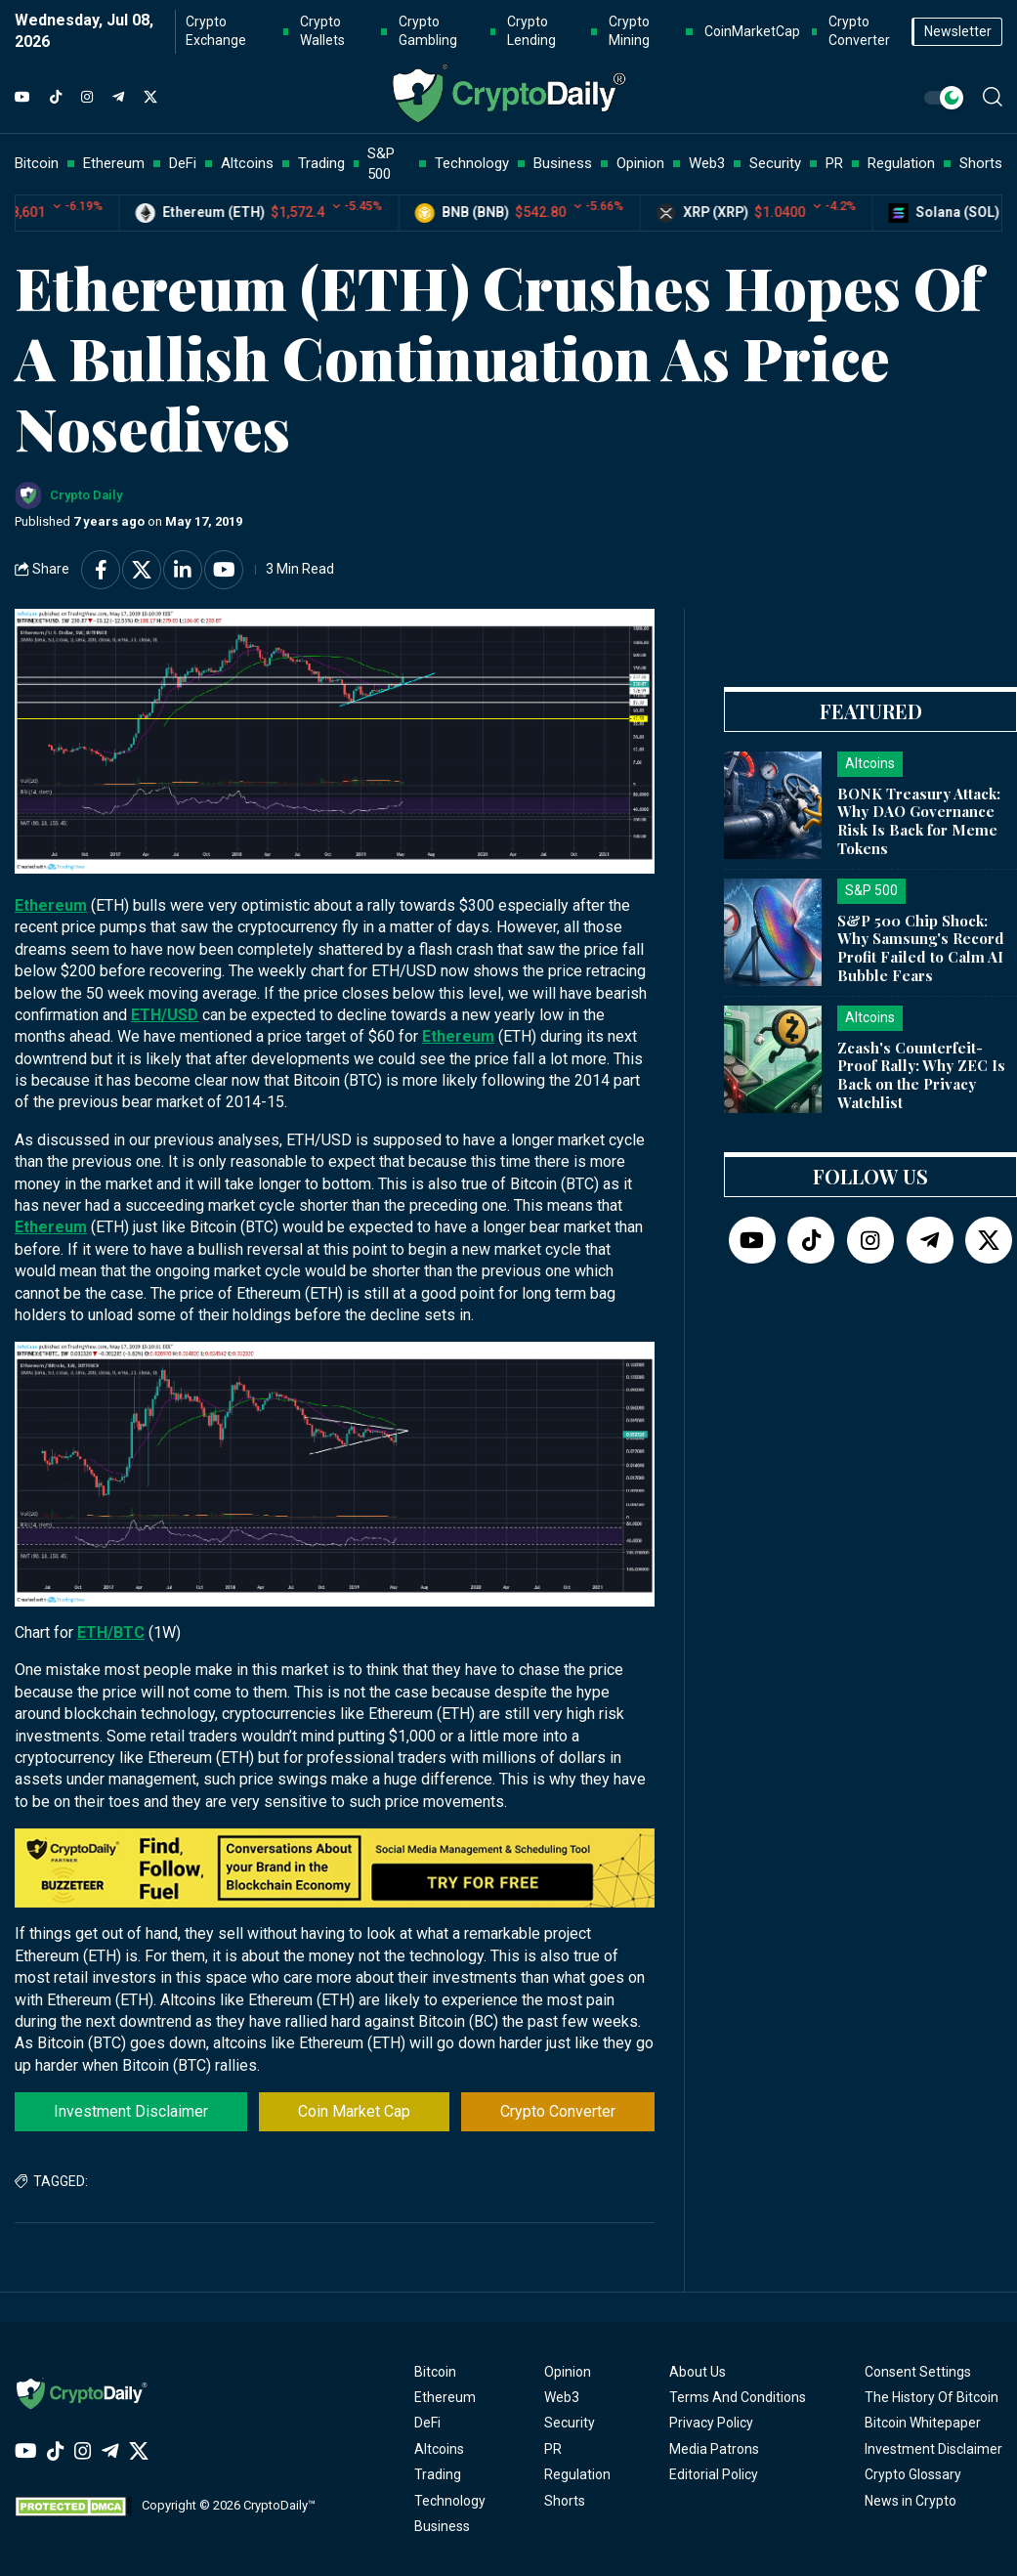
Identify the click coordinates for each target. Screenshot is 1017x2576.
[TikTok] (56, 97)
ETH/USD (164, 1015)
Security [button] (775, 163)
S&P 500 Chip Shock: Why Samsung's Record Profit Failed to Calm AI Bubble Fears (920, 948)
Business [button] (562, 163)
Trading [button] (321, 163)
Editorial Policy (713, 2474)
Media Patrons (714, 2449)
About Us (697, 2372)
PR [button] (834, 163)
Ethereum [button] (114, 163)
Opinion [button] (640, 163)
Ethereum (51, 905)
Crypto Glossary (913, 2474)
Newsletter (958, 31)
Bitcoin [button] (37, 163)
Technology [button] (472, 163)
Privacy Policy (711, 2422)
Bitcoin (435, 2372)
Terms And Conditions (737, 2397)
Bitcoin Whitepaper (923, 2422)
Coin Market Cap (354, 2111)
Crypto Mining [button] (629, 31)
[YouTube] (22, 97)
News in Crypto (910, 2501)
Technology (450, 2501)
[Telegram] (118, 97)
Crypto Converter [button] (859, 31)
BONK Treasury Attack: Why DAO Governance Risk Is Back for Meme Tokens (918, 821)
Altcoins (439, 2449)
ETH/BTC (111, 1632)
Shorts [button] (980, 163)
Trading (437, 2474)
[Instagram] (87, 97)
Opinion (567, 2372)
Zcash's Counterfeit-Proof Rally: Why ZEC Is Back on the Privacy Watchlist (921, 1075)
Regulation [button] (901, 163)
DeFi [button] (182, 163)
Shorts (564, 2501)
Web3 (561, 2397)
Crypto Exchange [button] (216, 31)
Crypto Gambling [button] (428, 31)
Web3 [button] (707, 163)
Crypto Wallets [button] (322, 31)
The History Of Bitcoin (931, 2397)
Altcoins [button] (247, 163)
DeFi (427, 2422)
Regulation (577, 2474)
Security (569, 2422)
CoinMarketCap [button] (752, 31)
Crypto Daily (86, 495)
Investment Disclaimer (131, 2111)
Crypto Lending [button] (531, 31)
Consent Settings (918, 2372)
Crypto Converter (557, 2111)
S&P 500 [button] (381, 164)
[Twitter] (150, 97)
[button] (992, 96)
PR (553, 2449)
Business (442, 2526)
